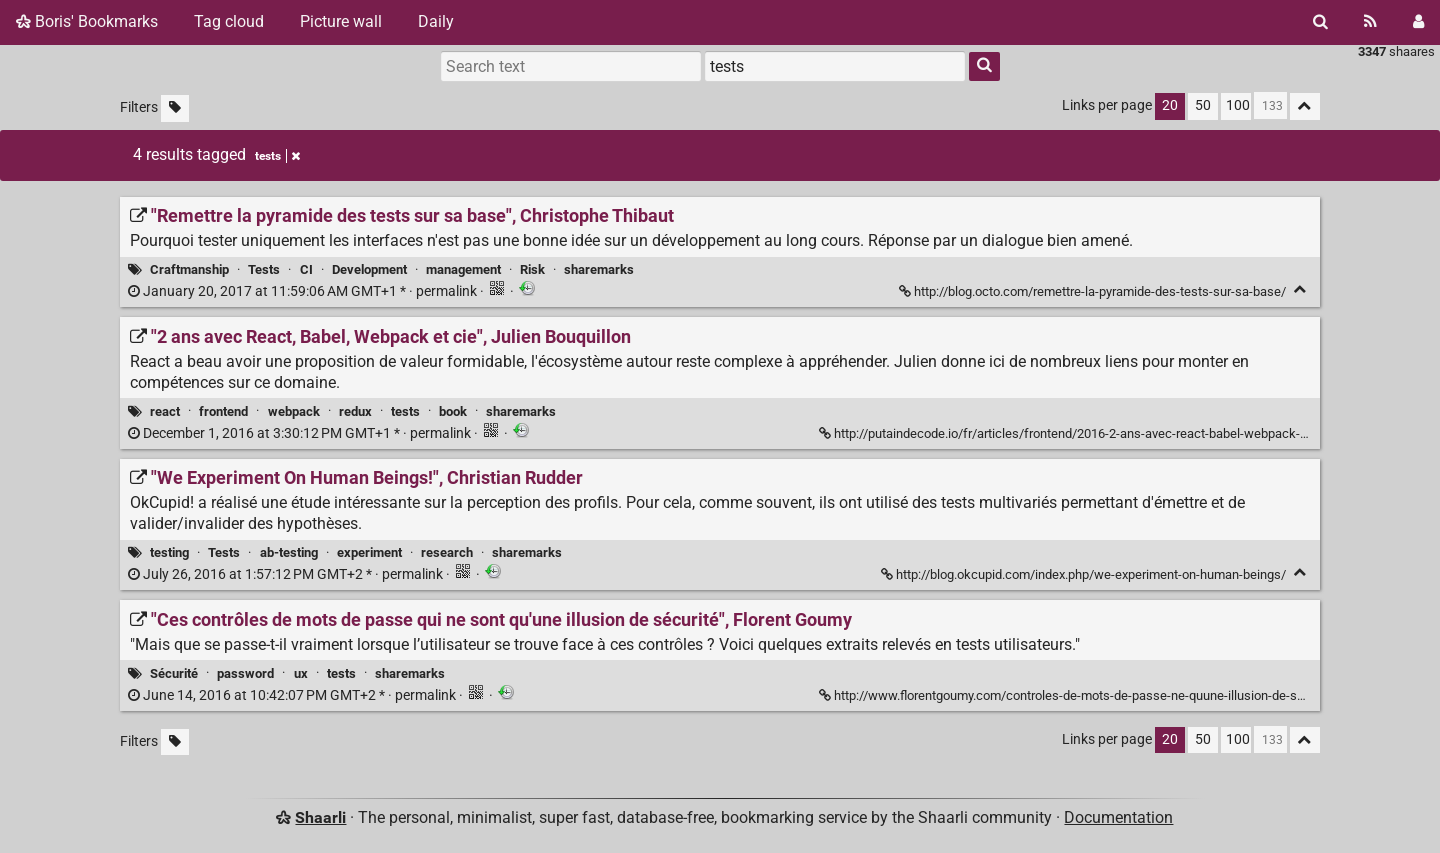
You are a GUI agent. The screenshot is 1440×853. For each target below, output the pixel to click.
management (463, 269)
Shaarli (320, 817)
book (453, 411)
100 (1238, 105)
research (447, 552)
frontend (223, 411)
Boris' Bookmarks (87, 21)
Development (369, 269)
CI (306, 269)
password (245, 673)
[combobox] (835, 66)
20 (1170, 105)
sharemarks (599, 269)
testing (169, 552)
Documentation (1118, 817)
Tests (264, 269)
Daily (436, 21)
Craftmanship (189, 269)
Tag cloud (229, 21)
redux (355, 411)
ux (301, 673)
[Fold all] (1305, 106)
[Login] (1418, 22)
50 (1203, 105)
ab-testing (289, 552)
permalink (304, 291)
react (165, 411)
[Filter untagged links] (175, 108)
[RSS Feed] (1370, 22)
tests (405, 411)
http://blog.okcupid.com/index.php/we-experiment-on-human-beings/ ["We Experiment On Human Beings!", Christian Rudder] (1085, 574)
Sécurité (174, 673)
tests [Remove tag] (277, 156)
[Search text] (571, 66)
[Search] (1320, 22)
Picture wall (341, 21)
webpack (294, 411)
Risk (532, 269)
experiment (369, 552)
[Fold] (1300, 289)
